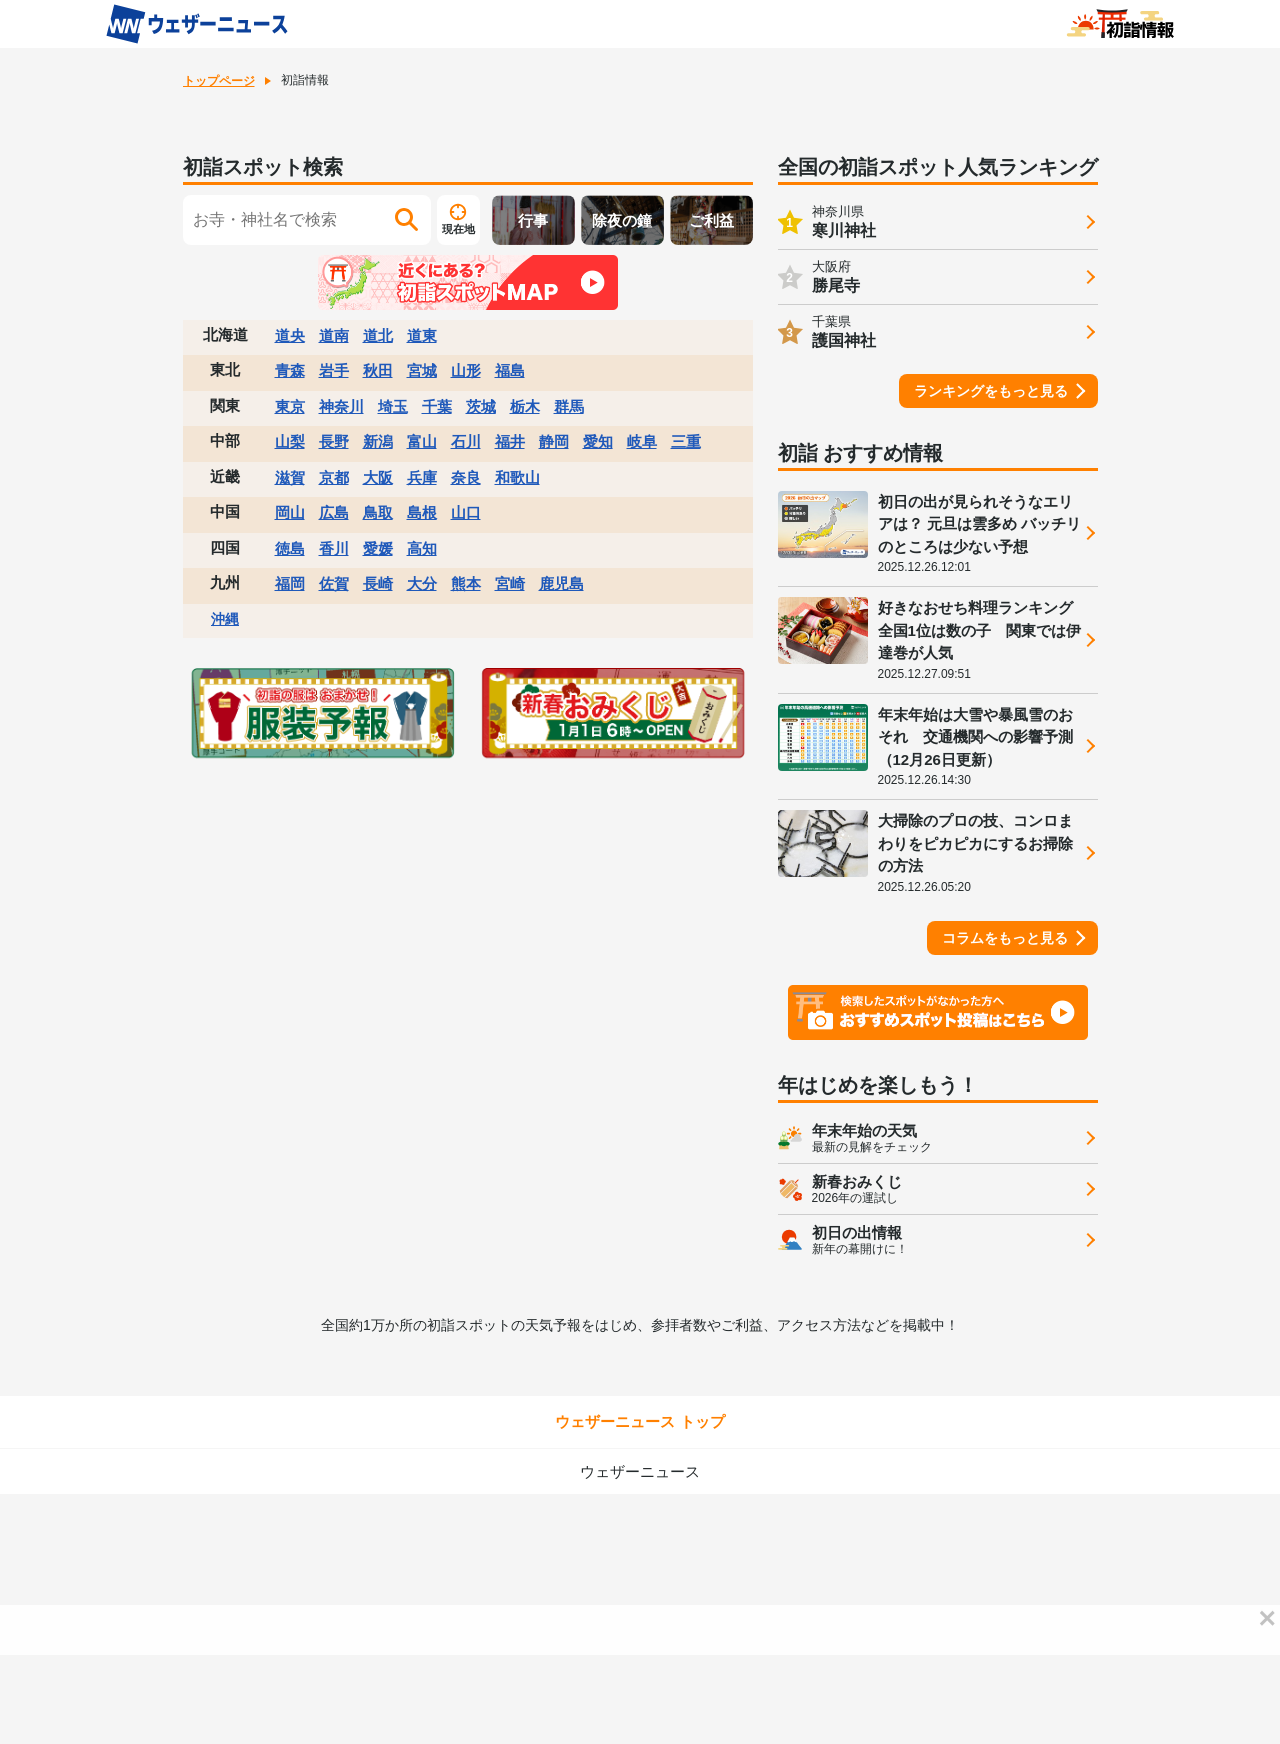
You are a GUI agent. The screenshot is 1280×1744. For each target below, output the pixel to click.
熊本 (466, 583)
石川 (466, 441)
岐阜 (642, 441)
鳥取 (378, 512)
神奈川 (341, 406)
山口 (466, 512)
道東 (422, 335)
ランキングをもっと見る (991, 391)
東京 (290, 406)
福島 (510, 370)
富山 (422, 441)
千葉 (437, 406)
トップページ (219, 81)
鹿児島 (561, 583)
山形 (466, 370)
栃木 (525, 406)
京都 (334, 477)
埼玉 (393, 406)
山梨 (290, 441)
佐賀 (334, 583)
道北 (378, 335)
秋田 (378, 370)
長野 (334, 441)
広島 (334, 512)
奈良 (466, 477)
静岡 (554, 441)
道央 (290, 335)
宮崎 (510, 583)
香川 (334, 548)
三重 (686, 441)
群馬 (569, 406)
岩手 (334, 370)
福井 (510, 441)
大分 (422, 583)
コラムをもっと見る (1005, 938)
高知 (422, 548)
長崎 (378, 583)
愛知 (598, 441)
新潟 (378, 441)
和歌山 (517, 477)
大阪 (378, 477)
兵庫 (422, 477)
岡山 (290, 512)
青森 (290, 370)
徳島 (290, 548)
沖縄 (225, 619)
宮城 (422, 370)
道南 (334, 335)
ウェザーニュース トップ (639, 1421)
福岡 (290, 583)
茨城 (481, 406)
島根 (422, 512)
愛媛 (378, 548)
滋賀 (290, 477)
